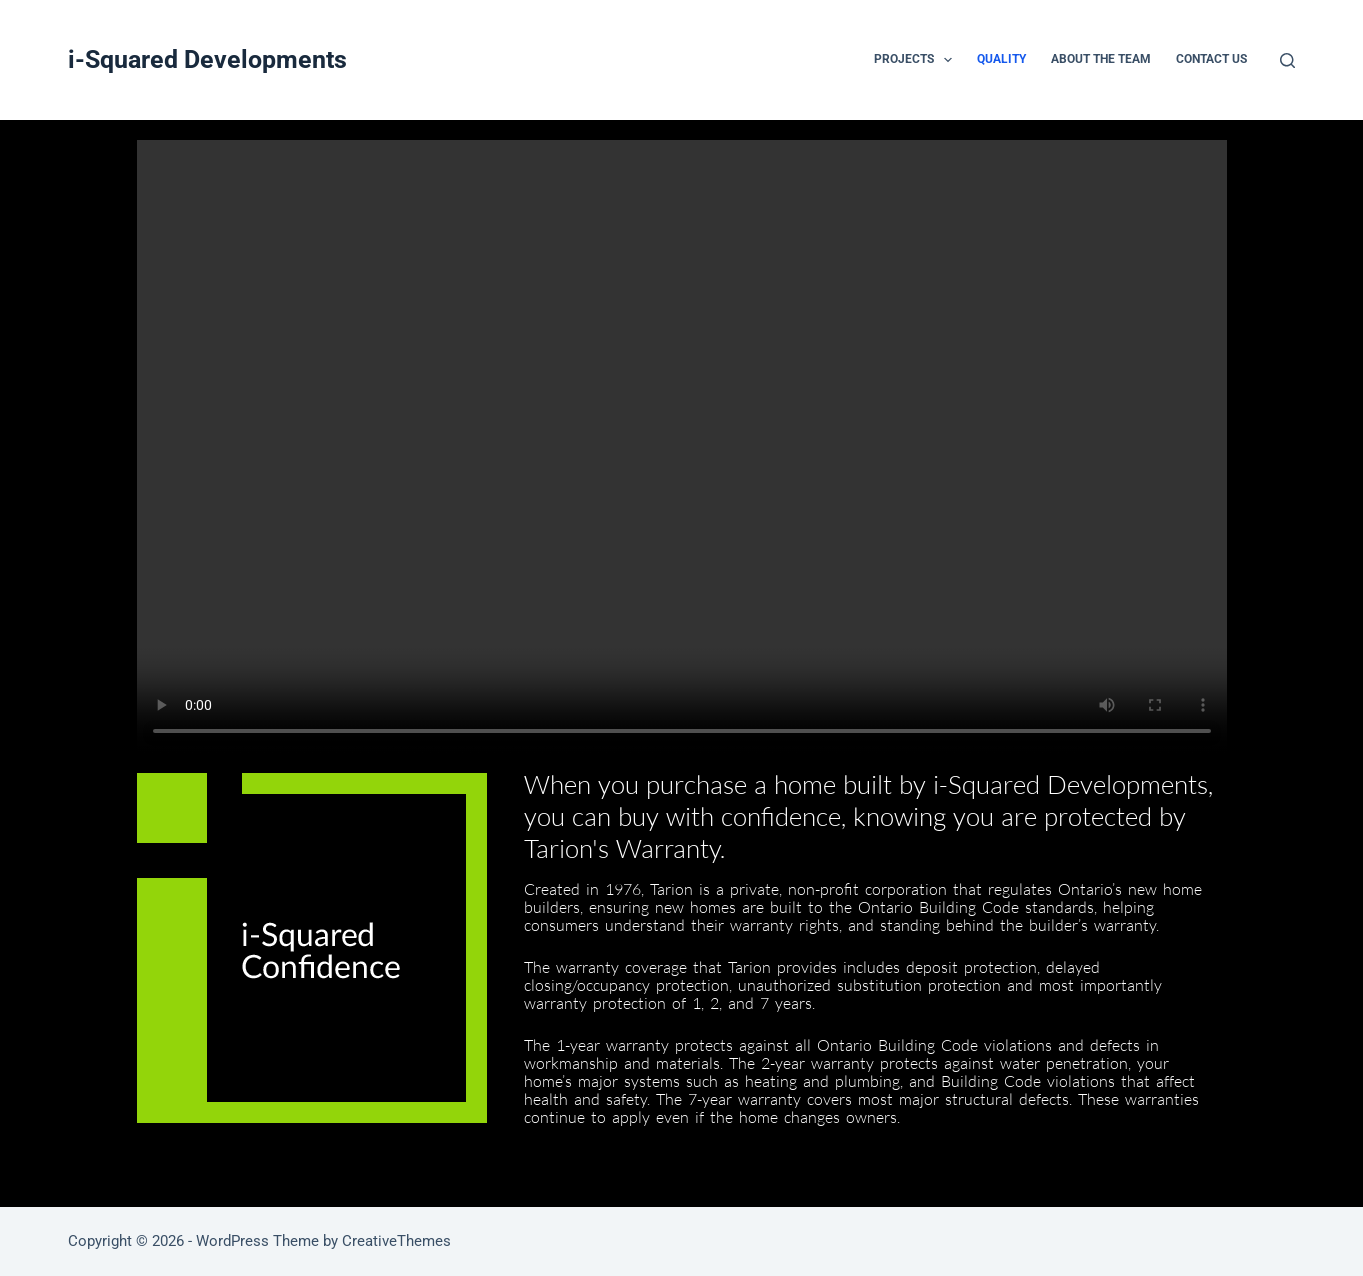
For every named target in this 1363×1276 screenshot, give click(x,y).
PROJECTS (917, 60)
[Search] (1287, 60)
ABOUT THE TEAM (1101, 59)
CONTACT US (1211, 59)
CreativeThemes (396, 1241)
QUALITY (1001, 59)
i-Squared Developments (207, 59)
